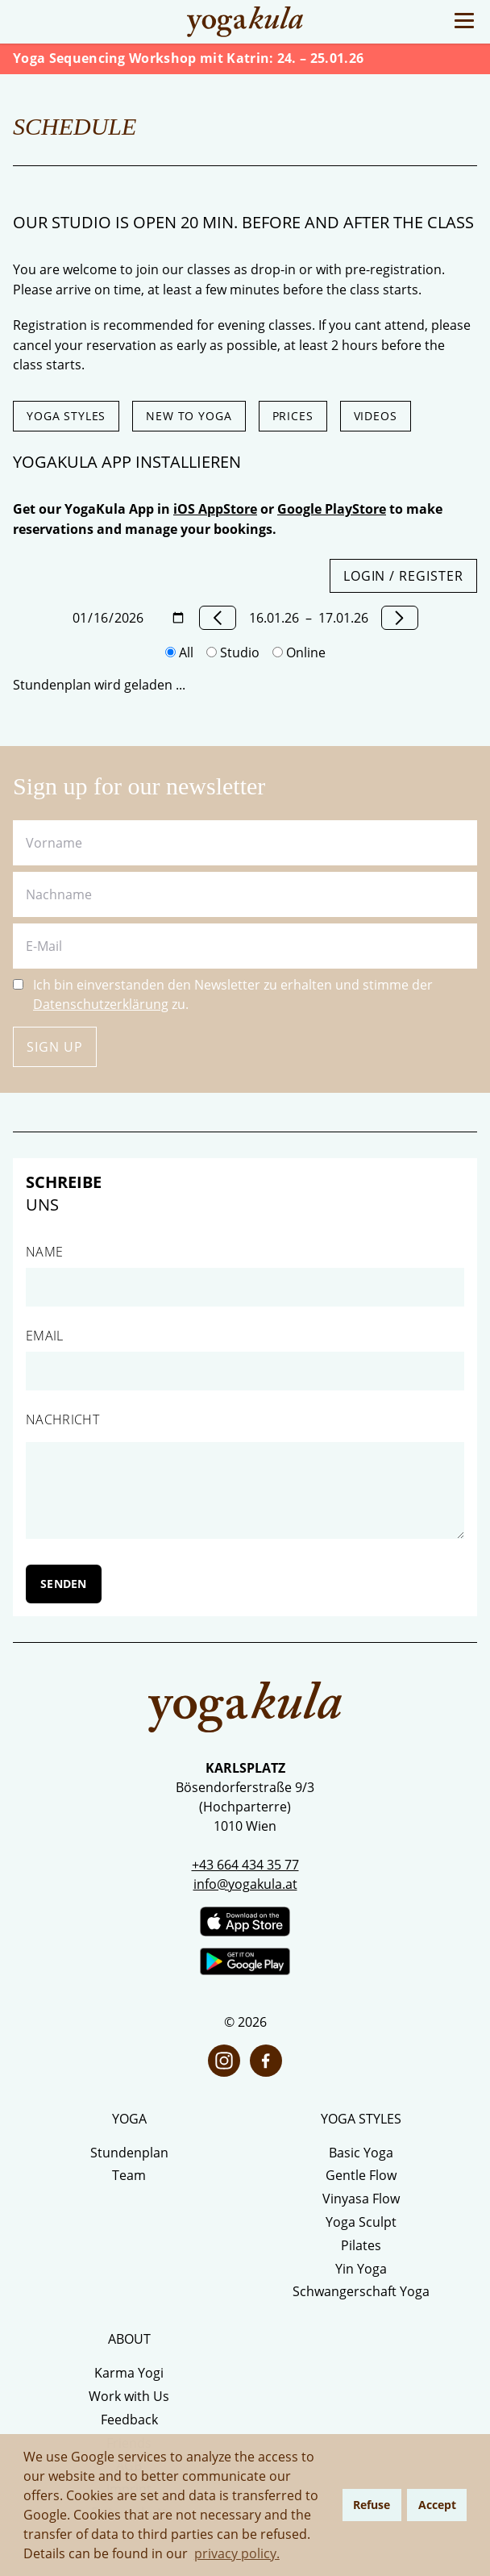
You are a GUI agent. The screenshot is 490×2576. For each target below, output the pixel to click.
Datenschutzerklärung (100, 1004)
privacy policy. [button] (237, 2553)
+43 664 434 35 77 (245, 1865)
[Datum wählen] (129, 617)
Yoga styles (66, 415)
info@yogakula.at (245, 1884)
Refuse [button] (371, 2504)
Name (44, 1252)
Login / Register (403, 576)
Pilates (361, 2245)
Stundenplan (129, 2152)
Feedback (129, 2419)
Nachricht (62, 1419)
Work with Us (129, 2396)
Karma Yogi (129, 2373)
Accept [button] (437, 2504)
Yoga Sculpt (361, 2222)
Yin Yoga (361, 2269)
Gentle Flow (361, 2175)
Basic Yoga (361, 2152)
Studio (233, 652)
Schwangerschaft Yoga (361, 2291)
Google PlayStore (331, 509)
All (179, 652)
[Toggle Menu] (464, 20)
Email (45, 1335)
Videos (375, 415)
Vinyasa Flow (361, 2198)
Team (129, 2175)
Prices (293, 415)
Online (299, 652)
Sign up (55, 1047)
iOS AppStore (215, 509)
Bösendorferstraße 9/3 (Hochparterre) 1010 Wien (245, 1806)
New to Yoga (188, 415)
